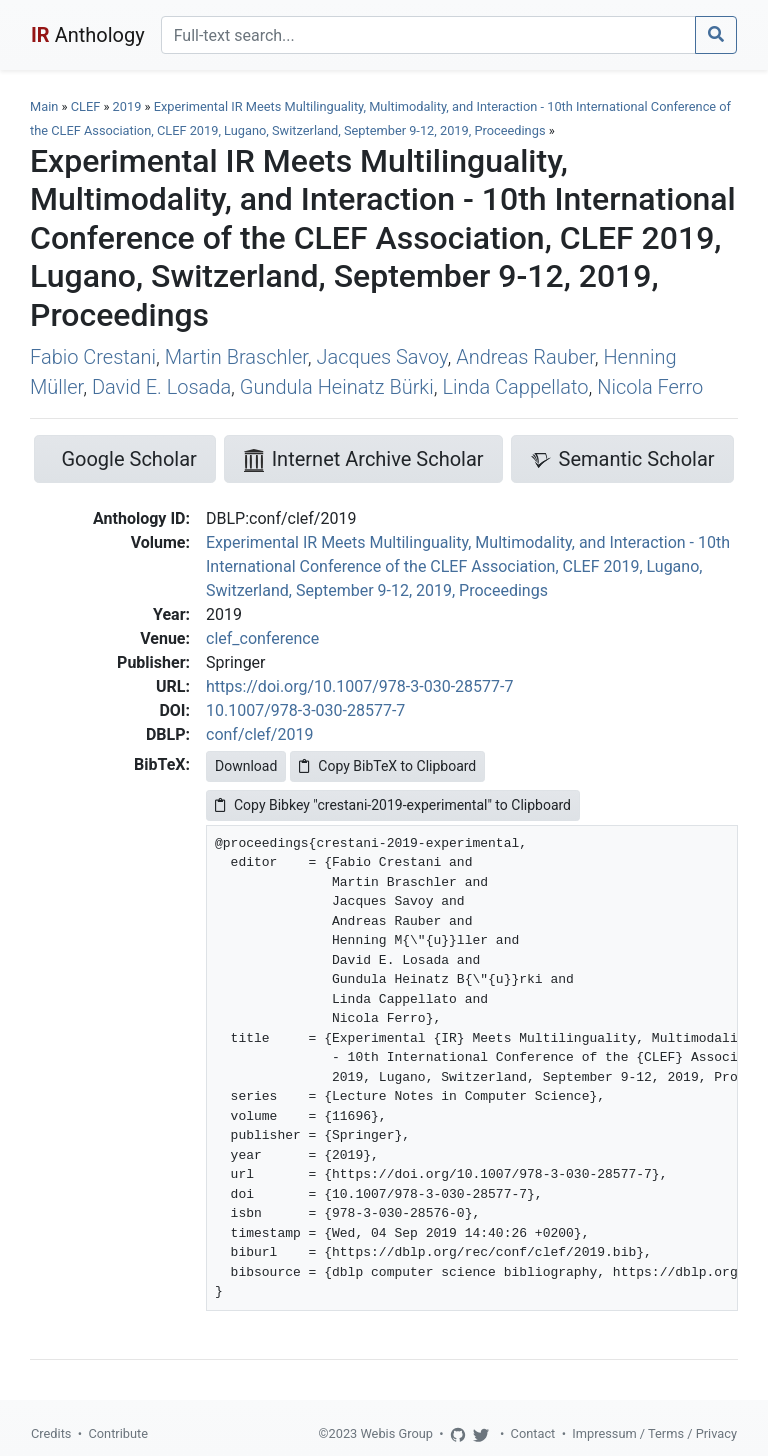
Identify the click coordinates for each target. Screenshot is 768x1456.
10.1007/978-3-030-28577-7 (305, 710)
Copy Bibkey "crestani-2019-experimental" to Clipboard (393, 805)
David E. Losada (161, 387)
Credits (51, 1433)
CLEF (86, 106)
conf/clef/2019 (259, 734)
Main (44, 106)
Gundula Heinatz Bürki (337, 387)
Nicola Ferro (650, 387)
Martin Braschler (236, 357)
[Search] (428, 35)
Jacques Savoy (382, 357)
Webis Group (396, 1433)
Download (246, 766)
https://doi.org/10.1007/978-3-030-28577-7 (359, 686)
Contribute (118, 1433)
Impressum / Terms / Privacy (654, 1433)
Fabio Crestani (93, 357)
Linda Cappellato (515, 387)
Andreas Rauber (525, 357)
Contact (533, 1433)
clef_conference (262, 638)
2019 (127, 106)
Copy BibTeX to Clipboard (387, 766)
